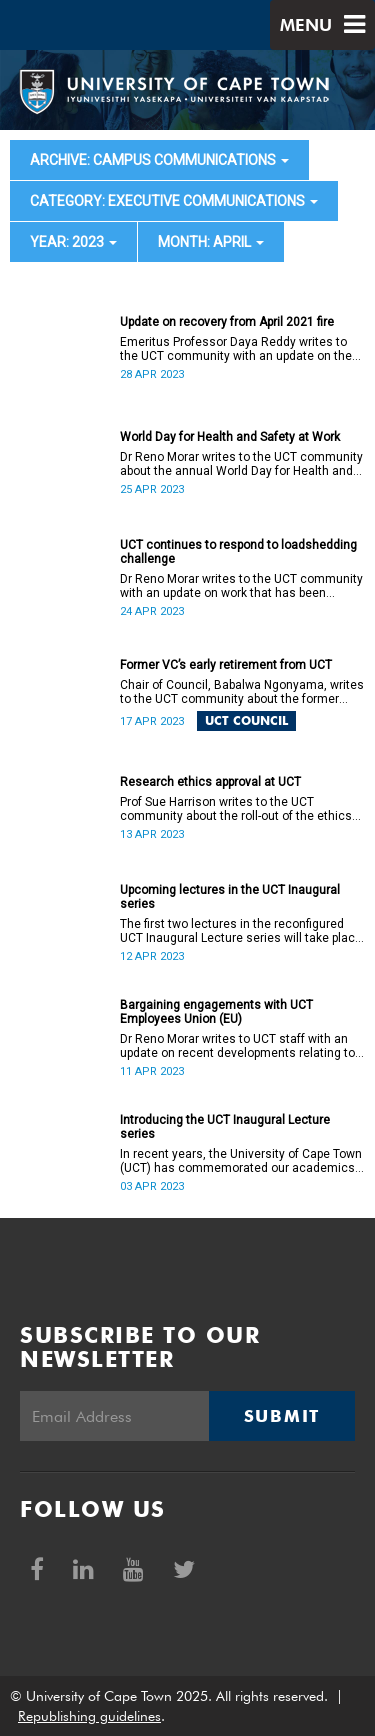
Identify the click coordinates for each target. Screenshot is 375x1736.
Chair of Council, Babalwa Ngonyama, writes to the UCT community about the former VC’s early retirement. (242, 692)
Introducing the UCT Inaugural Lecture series (225, 1127)
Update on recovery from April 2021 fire (227, 322)
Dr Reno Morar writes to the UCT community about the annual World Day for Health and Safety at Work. (241, 464)
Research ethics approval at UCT (210, 782)
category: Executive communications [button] (174, 201)
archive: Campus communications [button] (159, 160)
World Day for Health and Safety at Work (230, 437)
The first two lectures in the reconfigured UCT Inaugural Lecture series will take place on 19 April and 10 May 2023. (241, 931)
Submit (282, 1416)
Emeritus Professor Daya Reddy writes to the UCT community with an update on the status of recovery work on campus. (236, 349)
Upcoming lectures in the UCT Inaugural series (230, 897)
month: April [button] (211, 242)
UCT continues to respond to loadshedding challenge (238, 552)
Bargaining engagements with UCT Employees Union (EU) (216, 1012)
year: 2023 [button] (73, 242)
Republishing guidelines (89, 1716)
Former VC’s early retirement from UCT (226, 665)
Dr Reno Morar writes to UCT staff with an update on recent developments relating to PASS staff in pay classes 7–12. (237, 1046)
